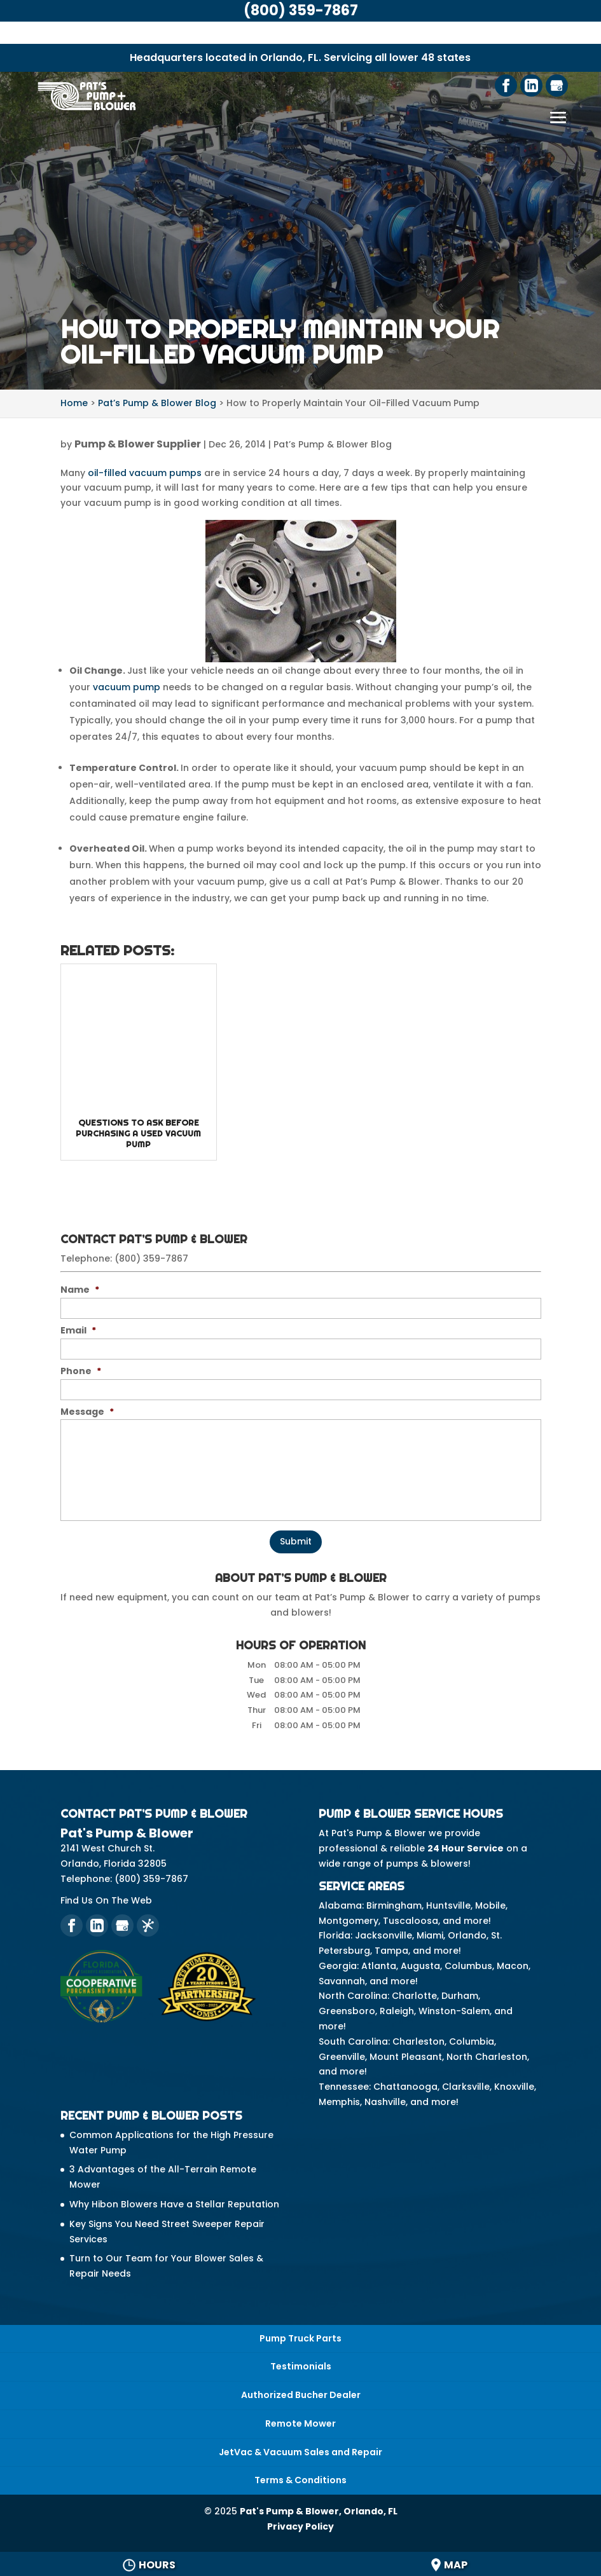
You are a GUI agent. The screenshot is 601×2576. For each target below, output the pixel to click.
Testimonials (300, 2366)
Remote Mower (300, 2423)
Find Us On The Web (106, 1900)
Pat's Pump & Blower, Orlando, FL (318, 2511)
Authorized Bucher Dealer (301, 2395)
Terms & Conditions (300, 2480)
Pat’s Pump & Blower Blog (332, 444)
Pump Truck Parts (300, 2338)
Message (87, 1411)
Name (79, 1289)
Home (74, 403)
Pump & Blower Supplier (137, 444)
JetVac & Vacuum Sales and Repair (300, 2452)
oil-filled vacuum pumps (145, 473)
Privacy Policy (300, 2526)
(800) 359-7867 (151, 1258)
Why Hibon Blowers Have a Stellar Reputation (174, 2204)
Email (78, 1330)
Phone (80, 1371)
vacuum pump (126, 687)
